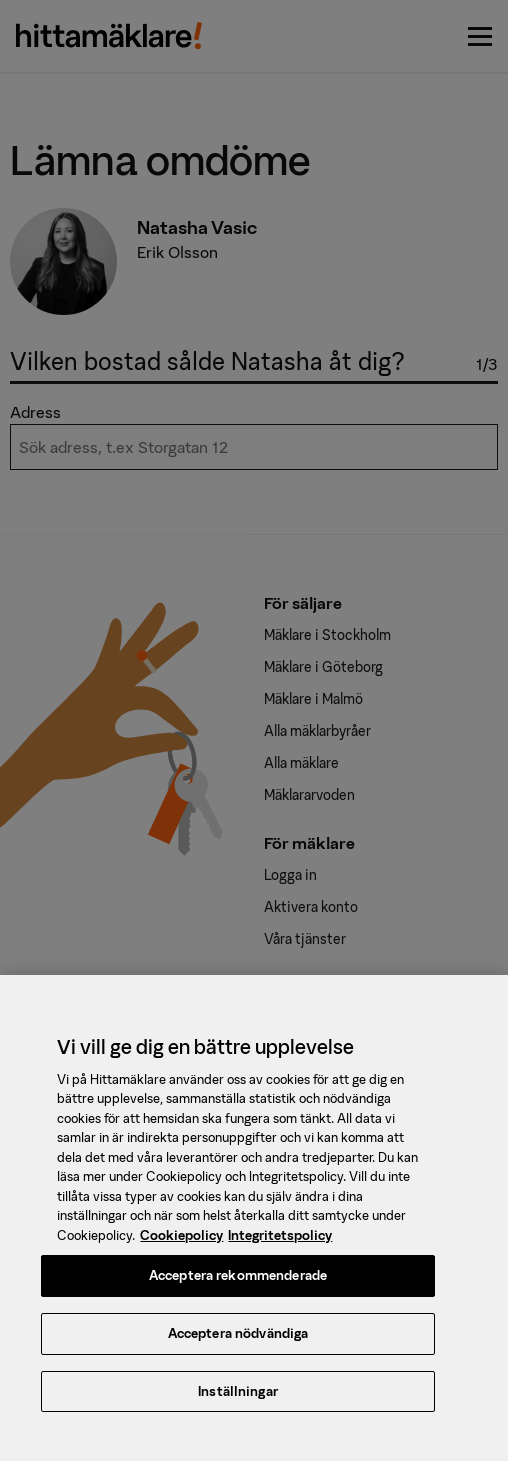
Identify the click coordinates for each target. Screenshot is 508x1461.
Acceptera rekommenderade (238, 1289)
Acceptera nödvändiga (238, 1347)
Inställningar (238, 1405)
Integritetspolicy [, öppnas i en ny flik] (280, 1249)
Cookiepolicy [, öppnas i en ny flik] (181, 1249)
